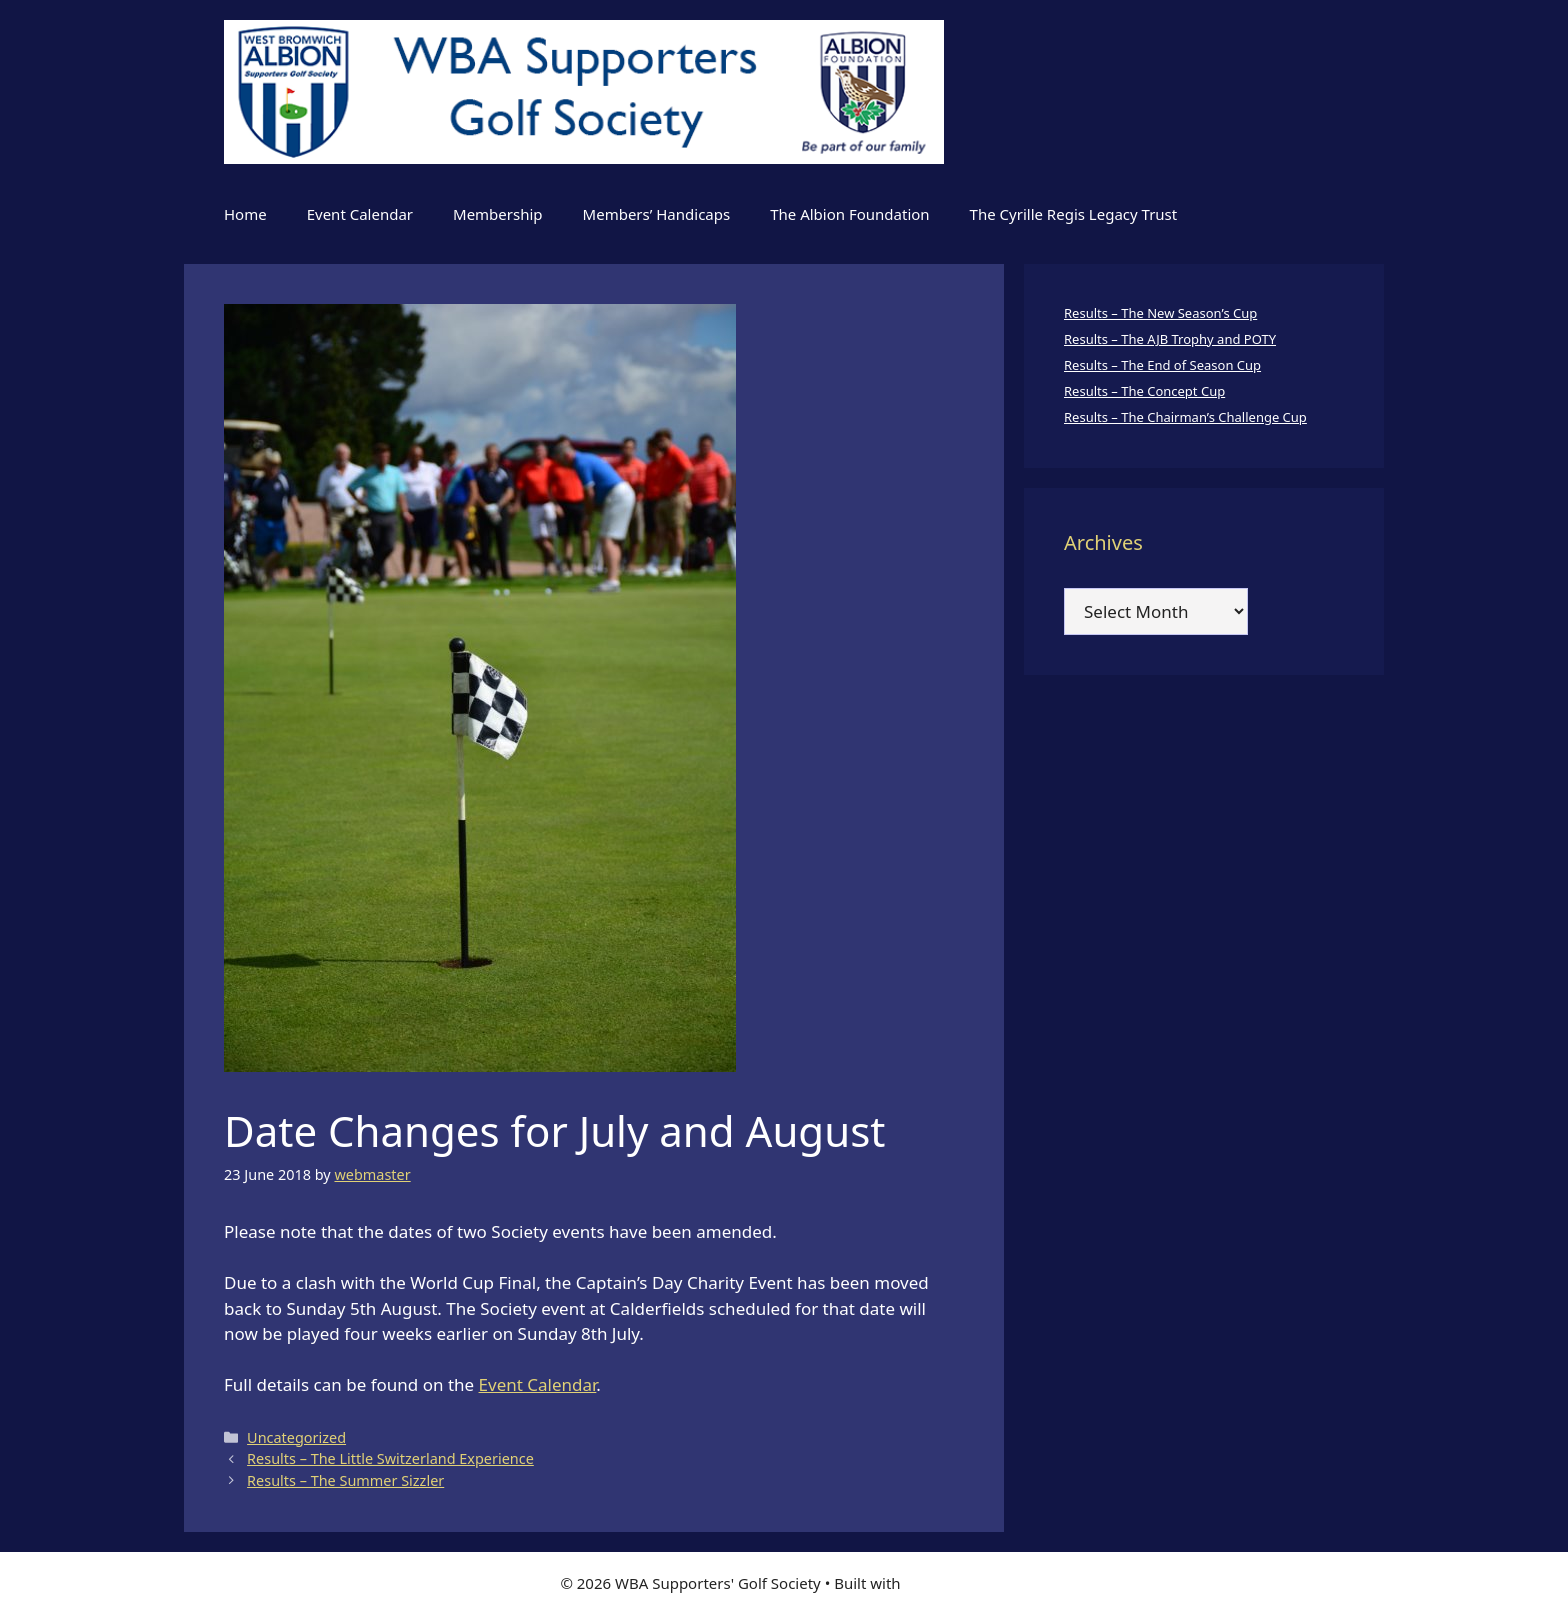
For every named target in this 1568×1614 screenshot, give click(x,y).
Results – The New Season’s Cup (1160, 313)
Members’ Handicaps (657, 214)
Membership (498, 214)
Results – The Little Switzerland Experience (390, 1458)
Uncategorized (296, 1437)
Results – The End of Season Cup (1162, 365)
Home (245, 214)
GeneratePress (956, 1583)
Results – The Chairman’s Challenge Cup (1185, 417)
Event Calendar (360, 214)
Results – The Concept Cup (1144, 391)
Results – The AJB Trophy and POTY (1170, 339)
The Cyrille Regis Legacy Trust (1074, 214)
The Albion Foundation (849, 214)
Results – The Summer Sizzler (345, 1480)
